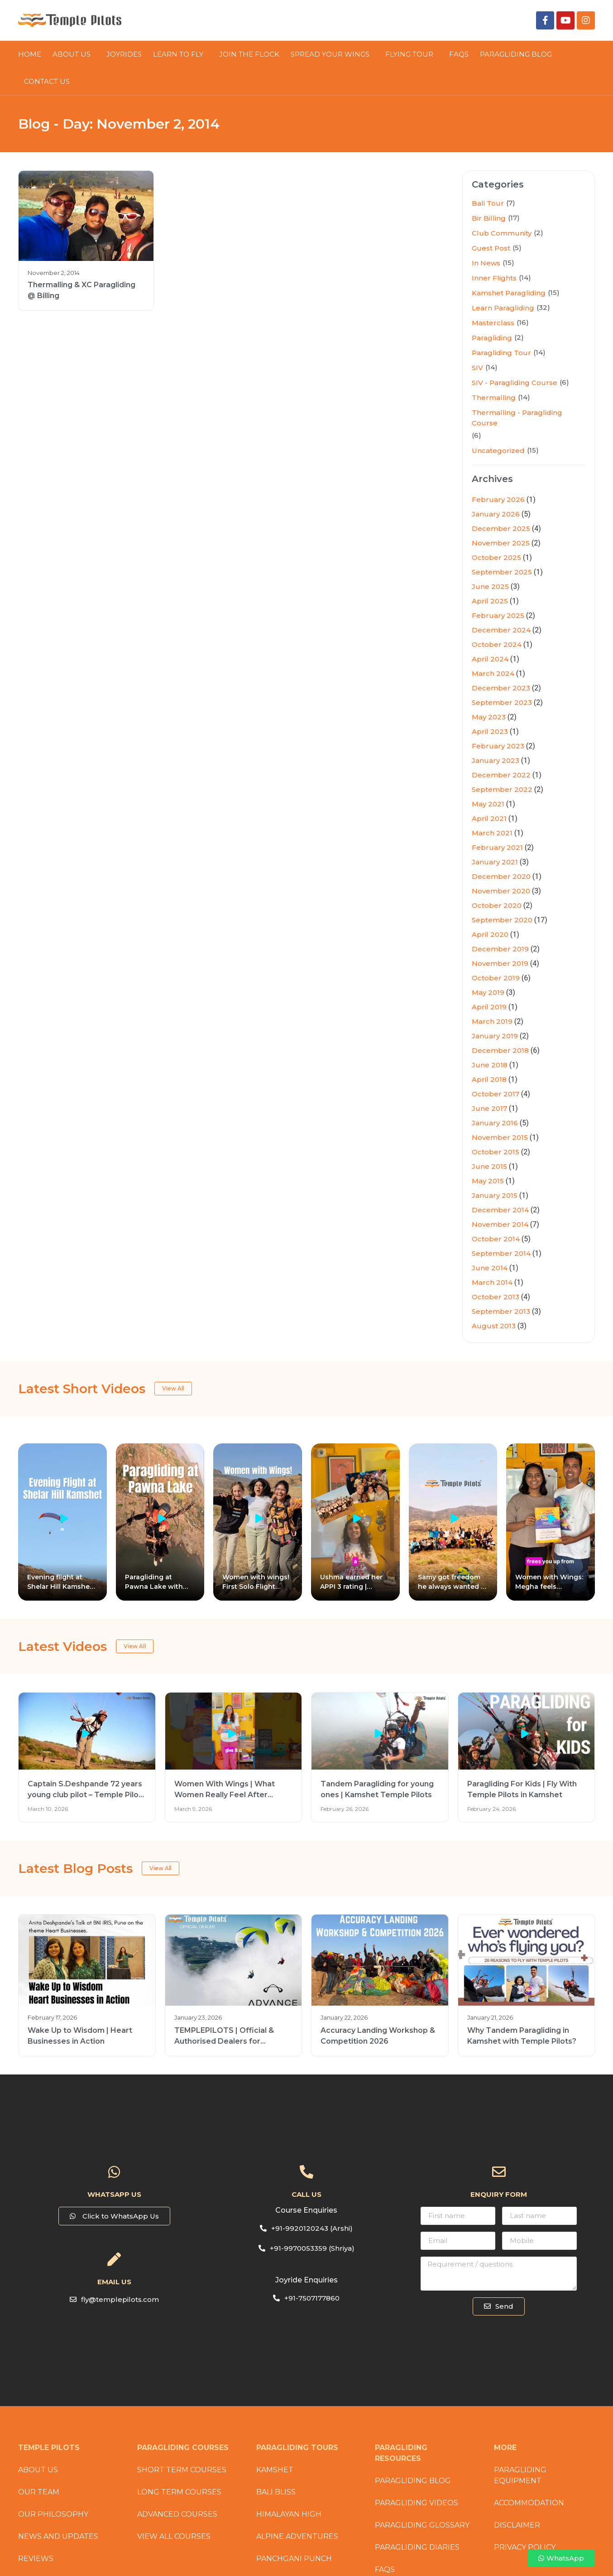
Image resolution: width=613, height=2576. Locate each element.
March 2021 (492, 833)
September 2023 (502, 702)
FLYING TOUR (411, 54)
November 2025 (501, 543)
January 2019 (495, 1036)
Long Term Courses (179, 2492)
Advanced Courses (177, 2514)
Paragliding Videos (416, 2503)
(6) (564, 382)
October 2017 (495, 1094)
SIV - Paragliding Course (514, 382)
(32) (543, 307)
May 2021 (488, 804)
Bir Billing (489, 218)
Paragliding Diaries (417, 2547)
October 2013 (495, 1297)
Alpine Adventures (297, 2536)
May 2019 (488, 992)
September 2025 (502, 572)
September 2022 (502, 789)
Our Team (38, 2492)
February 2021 (497, 847)
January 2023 (495, 760)
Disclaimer (517, 2525)
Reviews (35, 2558)
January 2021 (495, 862)
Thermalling (494, 397)
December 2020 (501, 876)
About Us (74, 54)
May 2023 (489, 717)
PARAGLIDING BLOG (518, 54)
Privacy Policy (525, 2547)
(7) (510, 202)
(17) (514, 217)
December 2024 (501, 630)
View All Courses (174, 2536)
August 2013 (494, 1326)
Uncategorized (498, 450)
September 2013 (501, 1311)
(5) (517, 247)
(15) (508, 262)
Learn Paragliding (503, 308)
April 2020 (490, 934)
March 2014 (492, 1282)
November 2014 (500, 1224)
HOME (29, 54)
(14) (525, 277)
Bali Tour (488, 203)
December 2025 (501, 528)
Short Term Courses (181, 2469)
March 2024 (493, 673)
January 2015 (494, 1195)
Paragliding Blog (413, 2480)
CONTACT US (47, 81)
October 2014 (496, 1239)
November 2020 (501, 891)
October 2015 (495, 1152)
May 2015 (488, 1181)
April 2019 (489, 1007)
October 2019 (496, 978)
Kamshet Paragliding (509, 293)
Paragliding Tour (501, 352)
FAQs (459, 54)
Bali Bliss (276, 2492)
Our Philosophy (53, 2514)
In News (486, 263)
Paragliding (492, 337)
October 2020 (497, 905)
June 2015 (489, 1166)
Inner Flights (494, 278)
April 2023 (490, 731)
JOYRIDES (124, 54)
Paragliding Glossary (422, 2525)
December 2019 (500, 949)
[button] (114, 2299)
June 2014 (490, 1268)
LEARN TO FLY (180, 54)
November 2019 (500, 963)
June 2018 (490, 1065)
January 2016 (495, 1123)
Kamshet (274, 2469)
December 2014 (500, 1210)
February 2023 (498, 746)
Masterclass (493, 322)
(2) (538, 232)
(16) (523, 322)
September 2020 (502, 920)
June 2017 (489, 1108)
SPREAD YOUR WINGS (332, 54)
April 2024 (490, 659)
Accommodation (529, 2503)
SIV (477, 367)
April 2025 (490, 601)
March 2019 (492, 1021)
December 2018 (500, 1050)
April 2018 (489, 1079)
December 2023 (501, 688)
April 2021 (489, 818)
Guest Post (491, 248)
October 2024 (497, 644)
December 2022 (501, 775)
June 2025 (490, 586)
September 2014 (501, 1253)
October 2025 (496, 557)
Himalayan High (288, 2514)
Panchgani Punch (294, 2558)
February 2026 (498, 499)
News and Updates (58, 2536)
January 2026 (496, 514)
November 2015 (500, 1137)
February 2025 (498, 615)
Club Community (502, 233)
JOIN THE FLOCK (249, 54)
